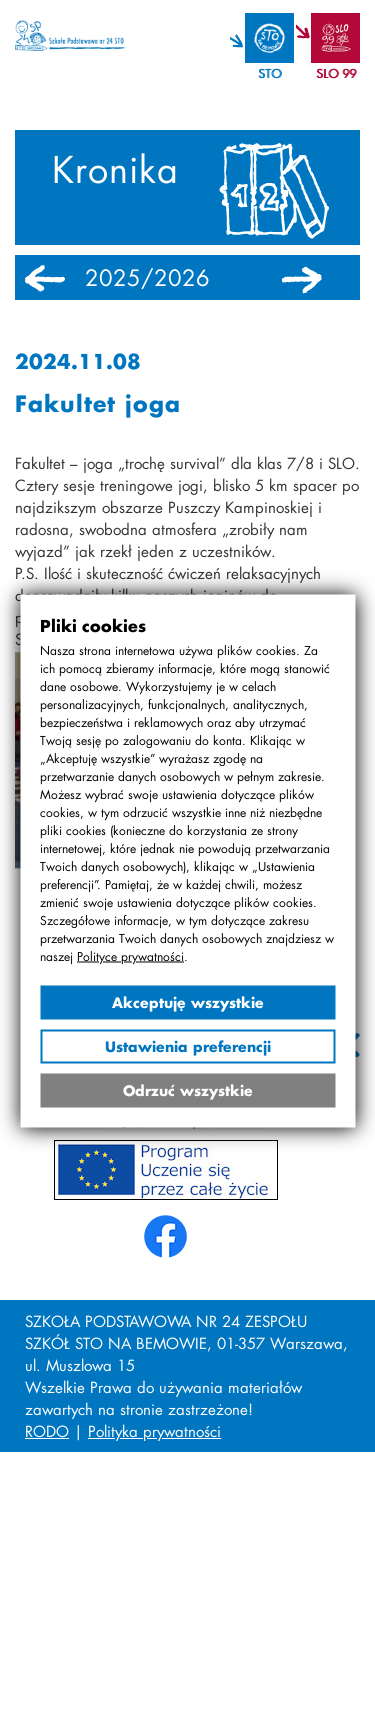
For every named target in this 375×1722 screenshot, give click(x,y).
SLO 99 (336, 73)
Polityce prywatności (130, 956)
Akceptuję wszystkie (188, 1002)
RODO (47, 1431)
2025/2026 (147, 278)
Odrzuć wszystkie (188, 1090)
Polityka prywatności (154, 1431)
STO (269, 73)
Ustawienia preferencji (188, 1046)
